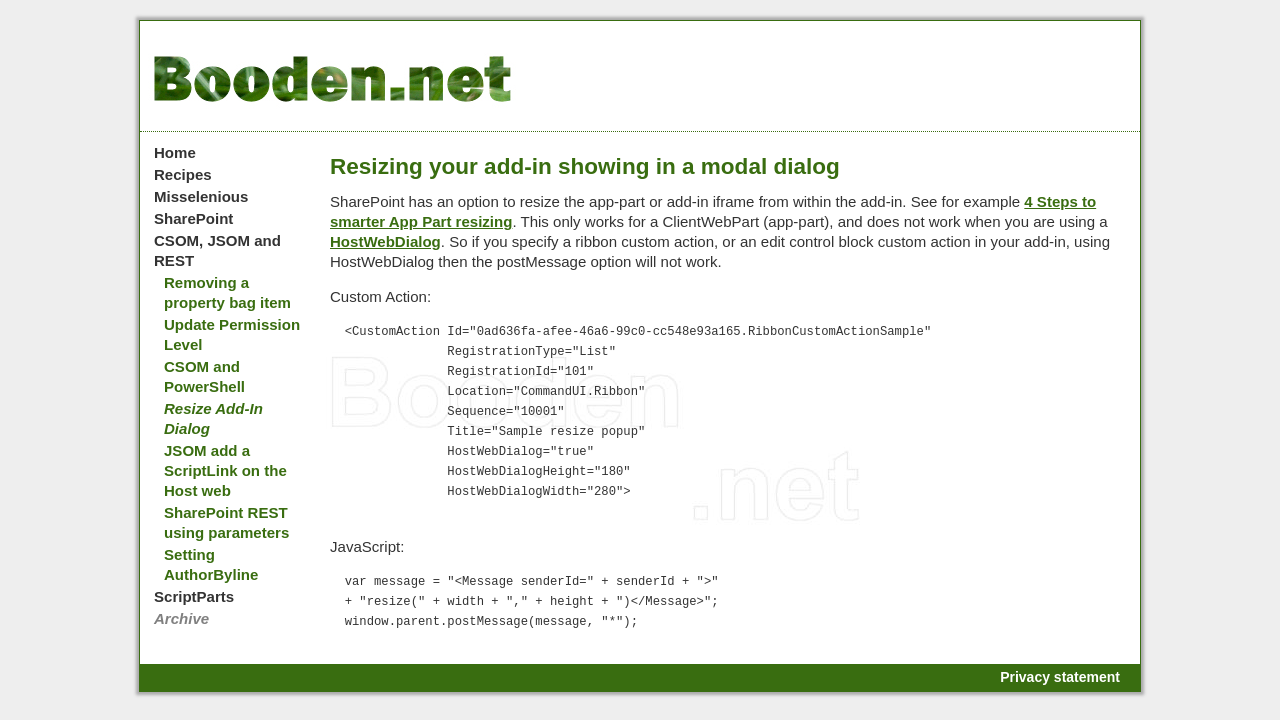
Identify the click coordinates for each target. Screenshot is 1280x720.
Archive (181, 618)
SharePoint (193, 218)
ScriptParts (194, 596)
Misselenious (201, 196)
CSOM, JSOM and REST (217, 250)
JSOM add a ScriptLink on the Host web (225, 470)
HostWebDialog (385, 241)
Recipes (183, 174)
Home (175, 152)
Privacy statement (1060, 677)
